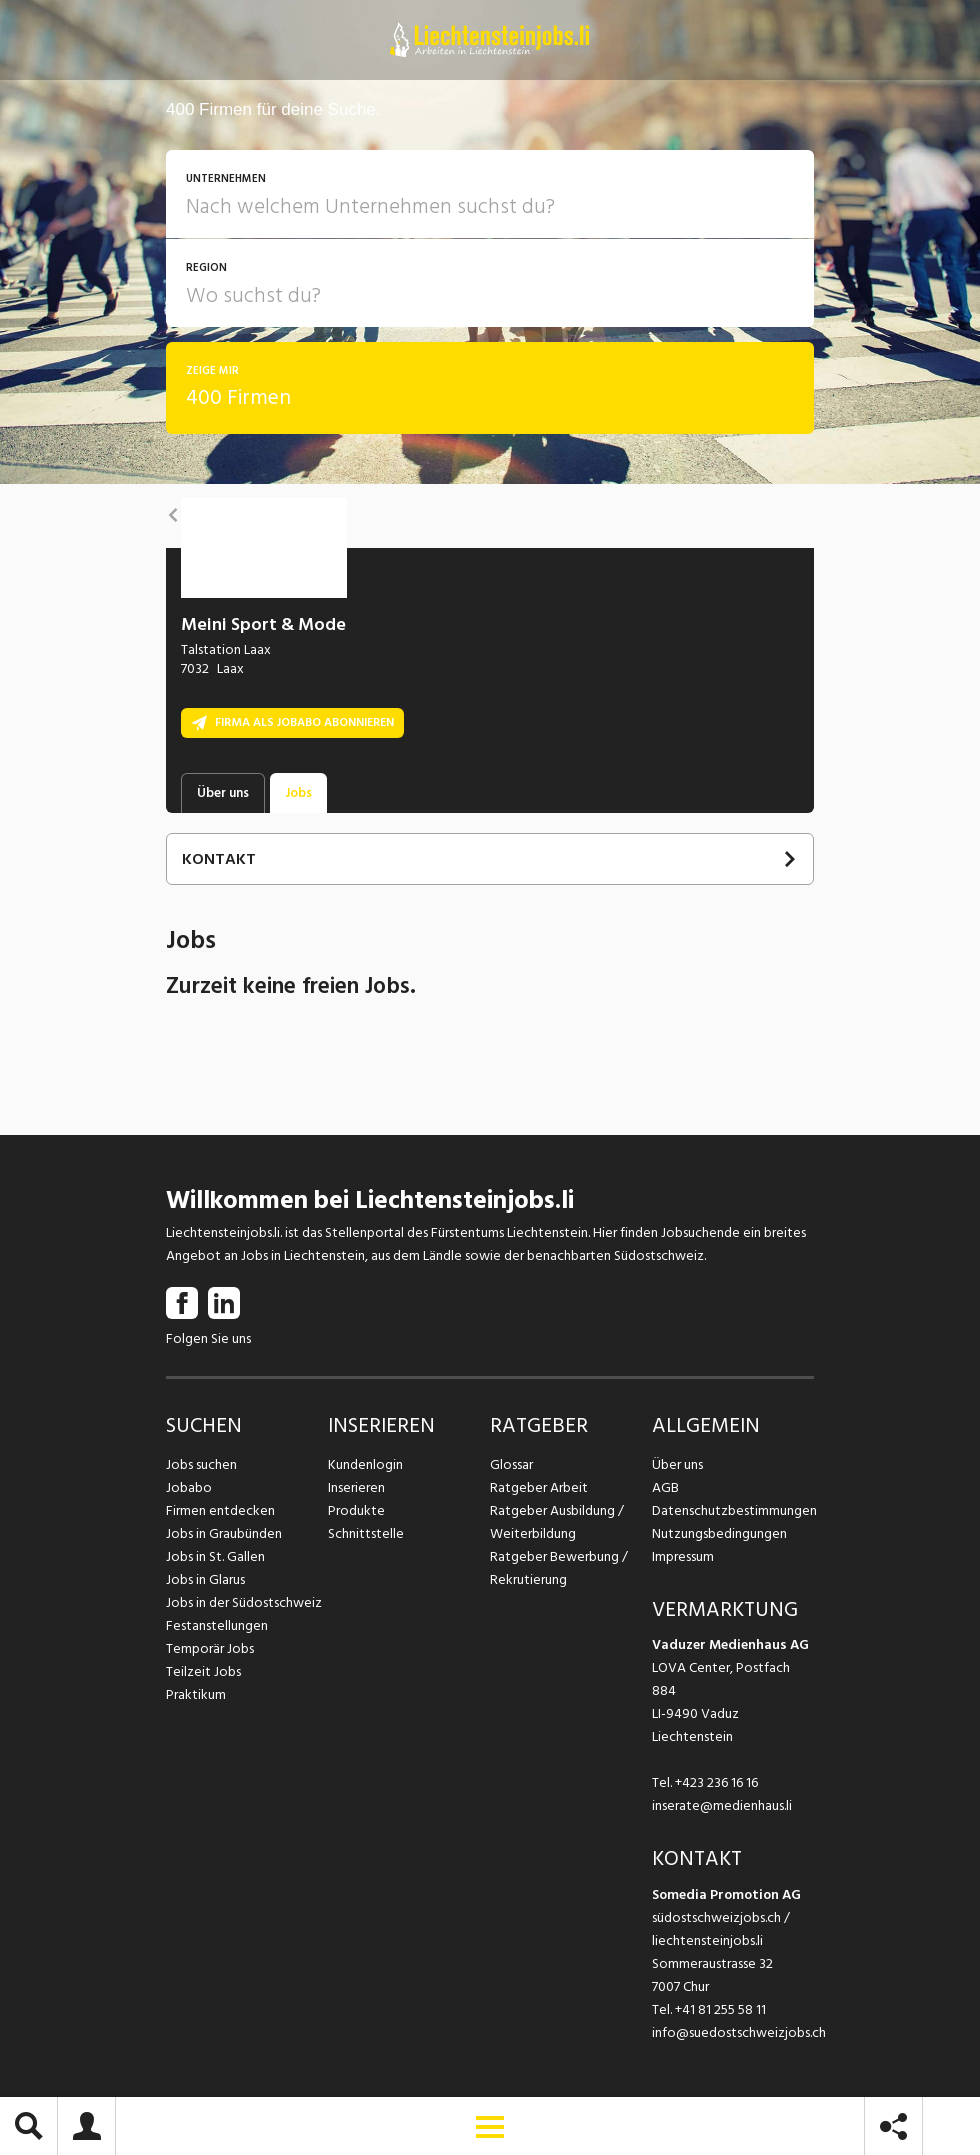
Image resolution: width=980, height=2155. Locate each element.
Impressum (683, 1556)
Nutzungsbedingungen (719, 1533)
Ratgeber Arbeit (539, 1487)
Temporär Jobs (210, 1648)
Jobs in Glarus (205, 1579)
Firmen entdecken (220, 1510)
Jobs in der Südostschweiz (244, 1602)
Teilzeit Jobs (203, 1671)
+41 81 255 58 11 (720, 2009)
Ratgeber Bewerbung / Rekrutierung (559, 1568)
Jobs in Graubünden (224, 1533)
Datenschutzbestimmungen (733, 1510)
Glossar (511, 1464)
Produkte (356, 1510)
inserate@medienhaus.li (722, 1805)
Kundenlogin (365, 1464)
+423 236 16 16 (716, 1782)
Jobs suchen (201, 1464)
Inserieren (356, 1487)
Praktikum (196, 1694)
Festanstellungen (217, 1625)
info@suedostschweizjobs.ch (739, 2032)
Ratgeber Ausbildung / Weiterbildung (557, 1522)
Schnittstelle (366, 1533)
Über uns (677, 1464)
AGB (665, 1487)
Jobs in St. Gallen (215, 1556)
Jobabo (189, 1487)
